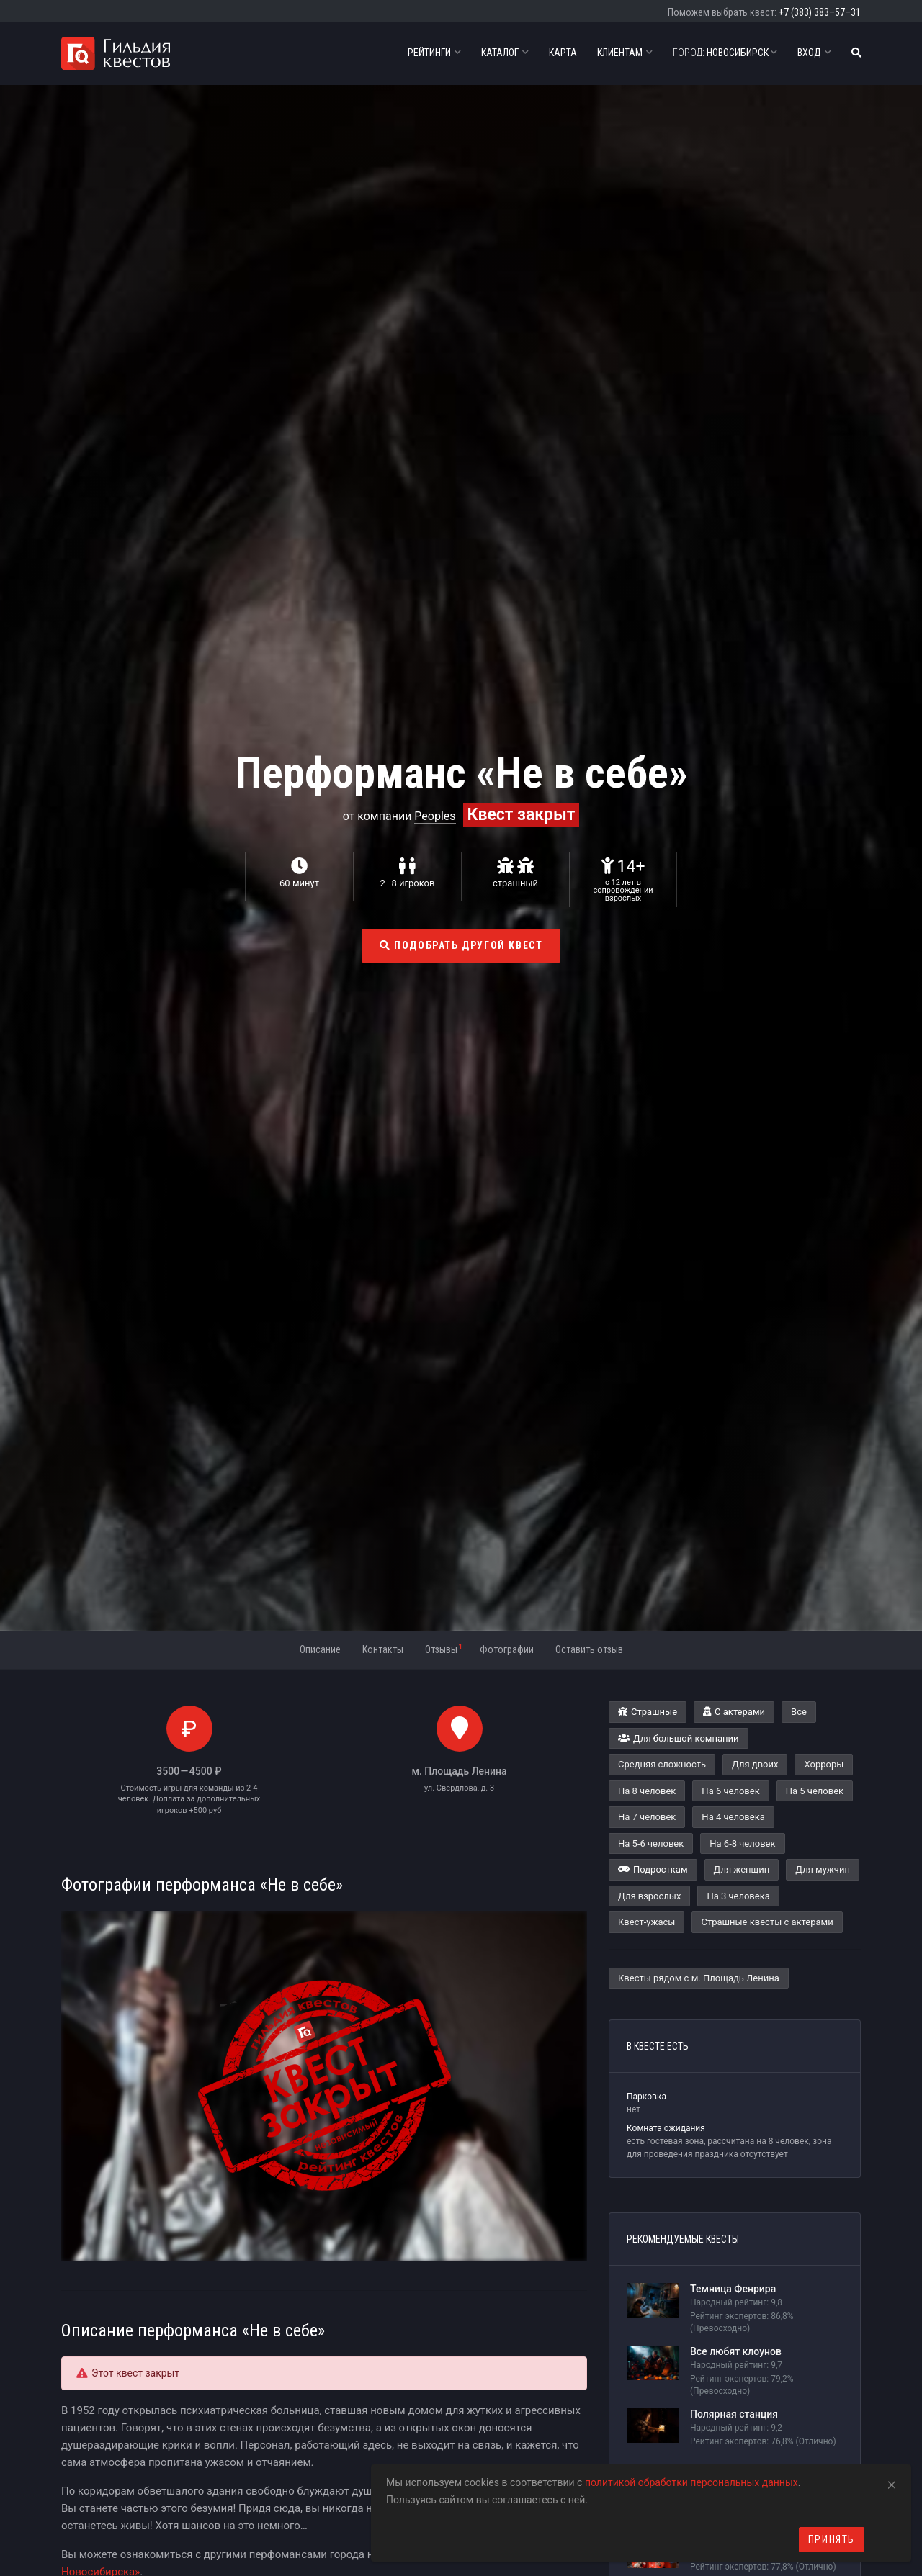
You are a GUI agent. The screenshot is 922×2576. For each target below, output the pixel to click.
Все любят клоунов (736, 2351)
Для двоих (755, 1764)
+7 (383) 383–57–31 (820, 12)
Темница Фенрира (733, 2288)
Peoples (434, 816)
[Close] (891, 2482)
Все (799, 1711)
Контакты (382, 1649)
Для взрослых (649, 1896)
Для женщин (742, 1869)
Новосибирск (725, 52)
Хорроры (823, 1764)
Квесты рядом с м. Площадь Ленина (698, 1978)
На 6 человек (730, 1790)
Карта (563, 52)
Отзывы (443, 1648)
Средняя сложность (662, 1764)
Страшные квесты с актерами (767, 1922)
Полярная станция (734, 2414)
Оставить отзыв (589, 1649)
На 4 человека (733, 1816)
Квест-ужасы (646, 1922)
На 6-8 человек (742, 1843)
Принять (831, 2539)
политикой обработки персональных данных (691, 2482)
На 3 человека (738, 1896)
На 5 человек (814, 1790)
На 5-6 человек (651, 1843)
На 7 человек (647, 1816)
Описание (320, 1649)
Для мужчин (822, 1869)
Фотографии (507, 1649)
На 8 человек (647, 1790)
